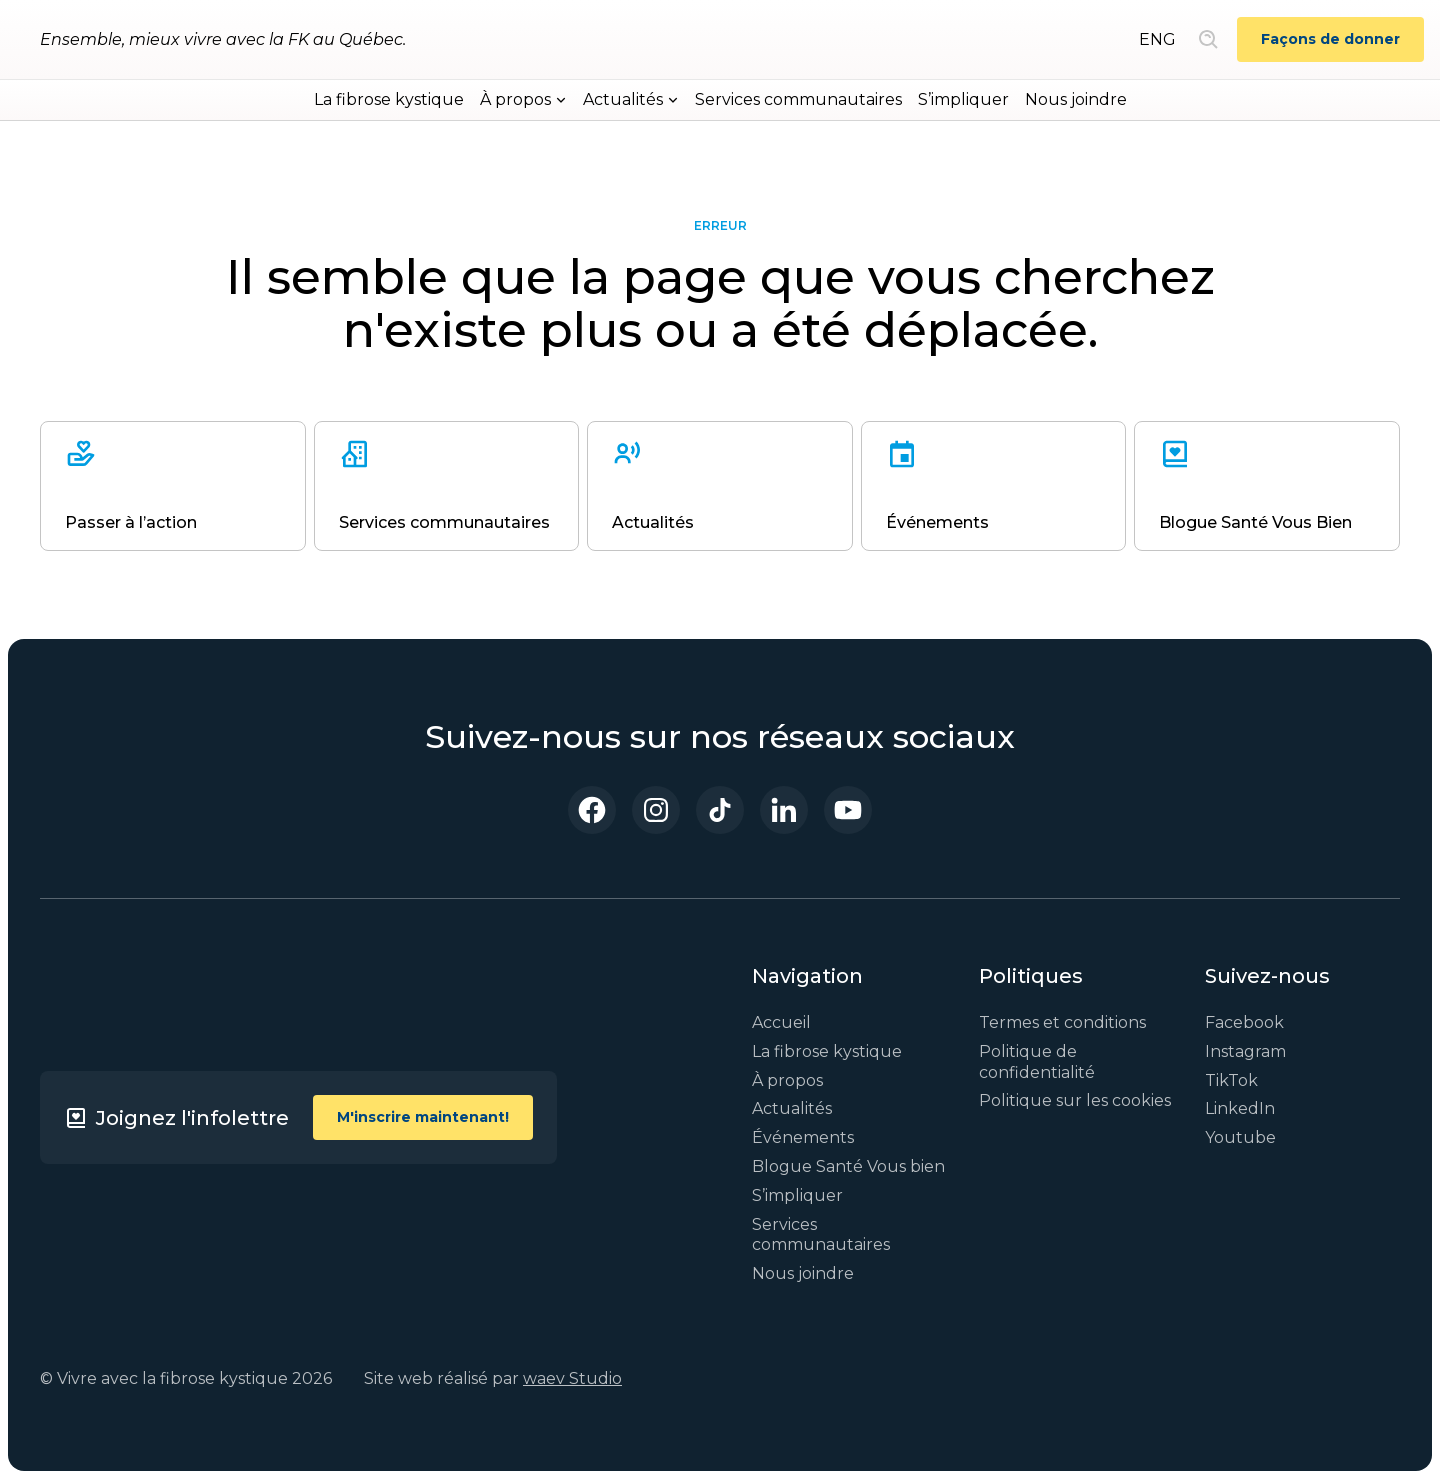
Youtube (1240, 1137)
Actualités (792, 1108)
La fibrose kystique (389, 99)
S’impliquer (963, 99)
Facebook (1244, 1022)
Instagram (1245, 1051)
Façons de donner (1330, 39)
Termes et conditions (1062, 1022)
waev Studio (572, 1378)
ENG (1157, 39)
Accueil (781, 1022)
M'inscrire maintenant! (423, 1117)
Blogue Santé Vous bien (848, 1166)
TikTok (1231, 1080)
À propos (787, 1080)
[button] (523, 100)
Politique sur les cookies (1075, 1100)
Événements (803, 1137)
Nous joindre (1076, 99)
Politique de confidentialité (1037, 1062)
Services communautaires (798, 99)
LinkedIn (1240, 1108)
